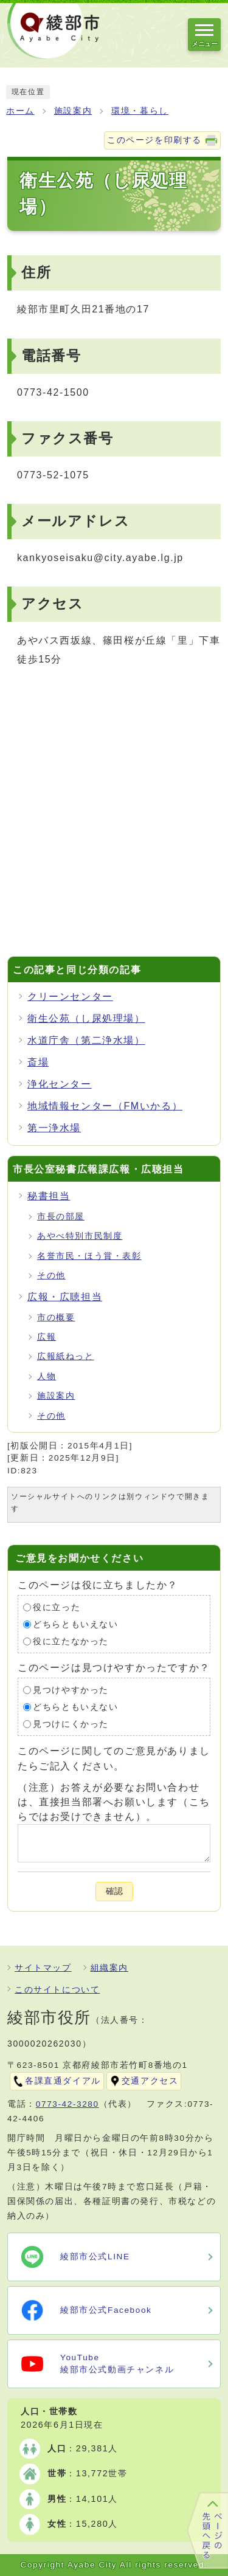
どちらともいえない (75, 1624)
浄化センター (59, 1084)
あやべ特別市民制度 (79, 1236)
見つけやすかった (71, 1690)
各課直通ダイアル (63, 2080)
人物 (46, 1376)
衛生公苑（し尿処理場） (86, 1018)
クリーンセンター (70, 996)
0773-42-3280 (67, 2104)
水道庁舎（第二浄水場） (86, 1040)
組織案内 (109, 1967)
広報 (46, 1336)
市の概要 (56, 1317)
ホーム (20, 110)
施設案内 (73, 110)
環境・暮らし (139, 110)
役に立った (56, 1607)
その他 (51, 1275)
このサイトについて (57, 1989)
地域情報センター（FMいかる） (104, 1106)
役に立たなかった (71, 1641)
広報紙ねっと (65, 1356)
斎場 (38, 1062)
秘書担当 (48, 1196)
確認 (114, 1891)
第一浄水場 (54, 1128)
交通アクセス (150, 2080)
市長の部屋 (61, 1216)
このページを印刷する (154, 140)
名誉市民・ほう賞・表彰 (89, 1256)
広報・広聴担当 (64, 1297)
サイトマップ (43, 1967)
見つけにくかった (71, 1724)
